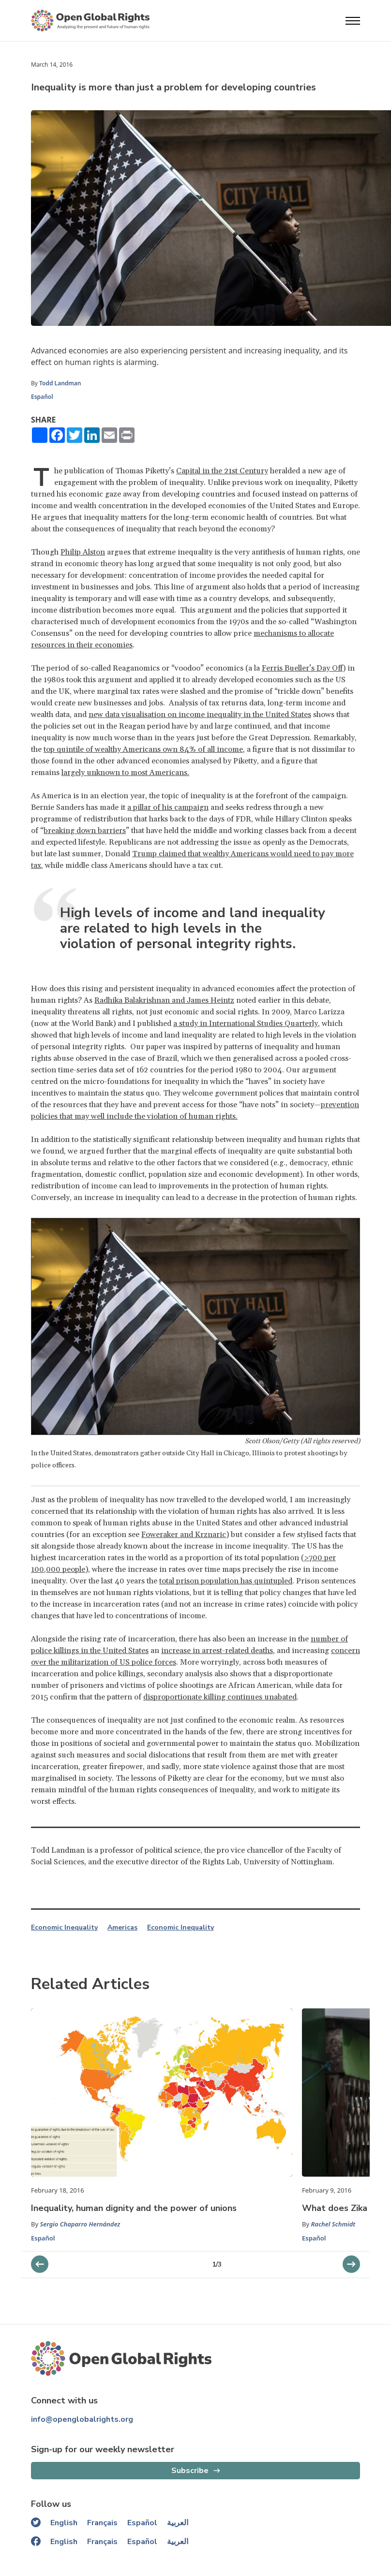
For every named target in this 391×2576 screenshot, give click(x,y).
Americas (122, 1927)
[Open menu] (353, 21)
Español (42, 397)
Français (102, 2522)
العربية (177, 2522)
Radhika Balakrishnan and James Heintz (164, 1000)
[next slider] (39, 2264)
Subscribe (190, 2470)
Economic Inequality (64, 1927)
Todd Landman (61, 383)
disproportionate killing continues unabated (220, 1697)
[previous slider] (351, 2264)
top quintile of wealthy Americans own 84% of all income (143, 749)
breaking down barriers (85, 830)
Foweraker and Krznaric (183, 1534)
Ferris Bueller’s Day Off (302, 668)
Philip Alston (82, 552)
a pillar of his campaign (168, 807)
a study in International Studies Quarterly (245, 1023)
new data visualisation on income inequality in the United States (200, 714)
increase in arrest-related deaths (217, 1650)
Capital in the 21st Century (222, 471)
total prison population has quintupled (225, 1581)
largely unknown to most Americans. (125, 772)
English (63, 2522)
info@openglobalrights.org (82, 2419)
